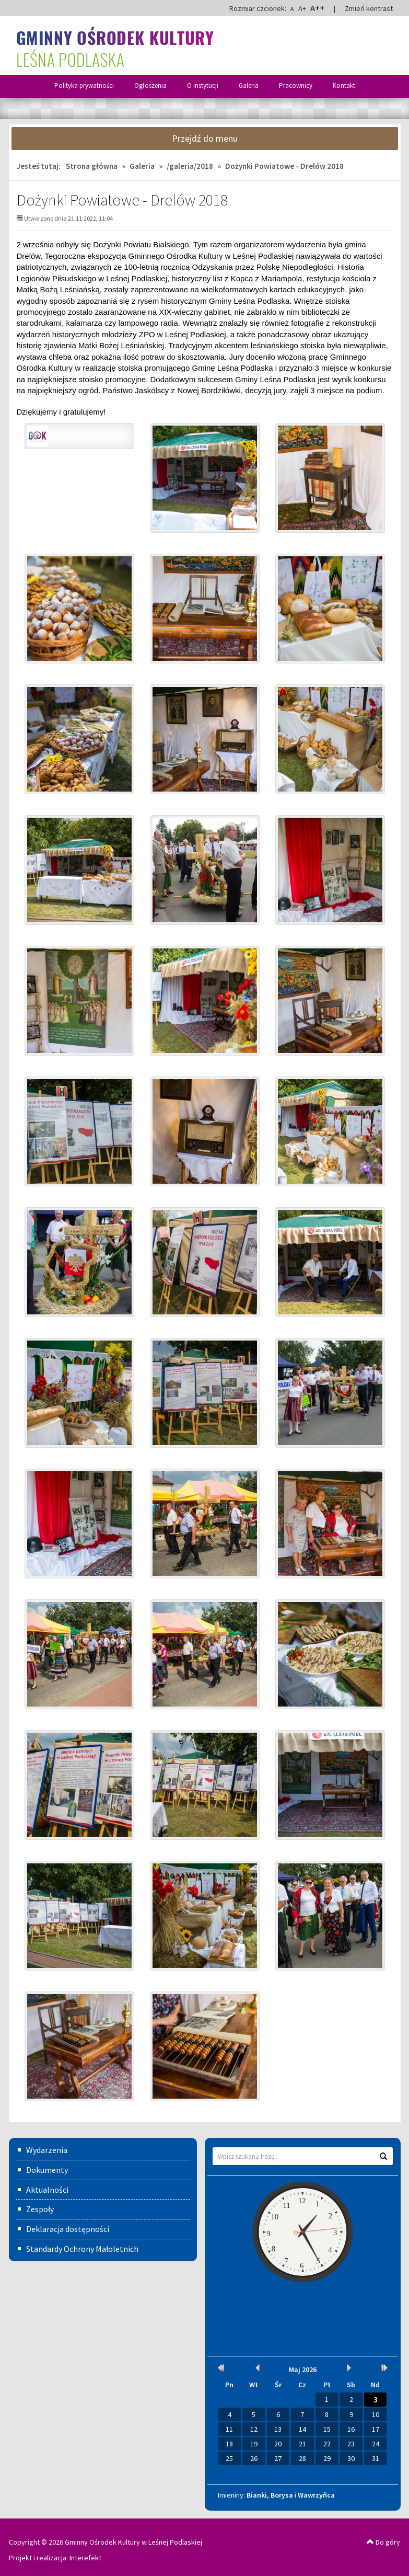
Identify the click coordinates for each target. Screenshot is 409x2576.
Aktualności (47, 2189)
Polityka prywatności (84, 85)
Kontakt (344, 85)
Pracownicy (295, 85)
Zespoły (40, 2209)
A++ (317, 8)
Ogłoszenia (150, 85)
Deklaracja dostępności (67, 2229)
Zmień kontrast (369, 8)
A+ (302, 8)
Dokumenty (47, 2170)
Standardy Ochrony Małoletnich (82, 2248)
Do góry (383, 2542)
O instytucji (202, 85)
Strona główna (92, 166)
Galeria (249, 85)
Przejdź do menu (205, 138)
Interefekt (85, 2557)
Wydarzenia (46, 2150)
